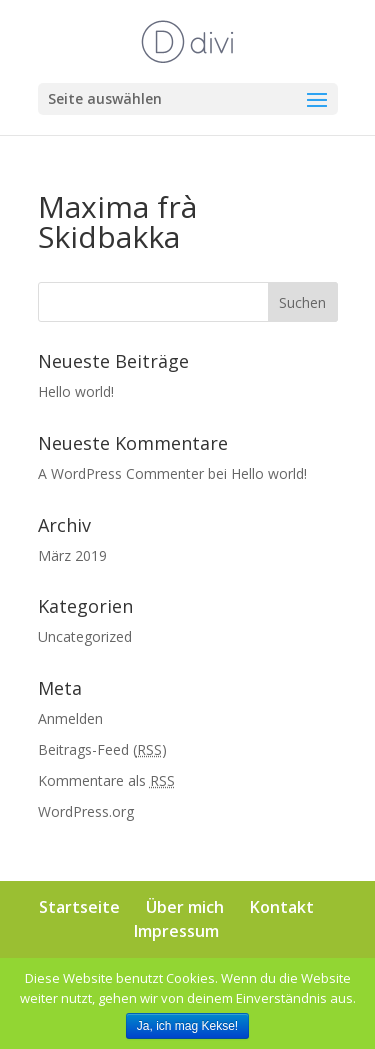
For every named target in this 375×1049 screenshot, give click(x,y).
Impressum (176, 931)
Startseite (79, 907)
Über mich (185, 907)
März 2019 (72, 555)
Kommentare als (106, 780)
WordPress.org (86, 811)
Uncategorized (85, 636)
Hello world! (76, 391)
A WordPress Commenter (121, 473)
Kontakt (282, 907)
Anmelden (70, 718)
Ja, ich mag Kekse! (187, 1026)
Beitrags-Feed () (102, 749)
